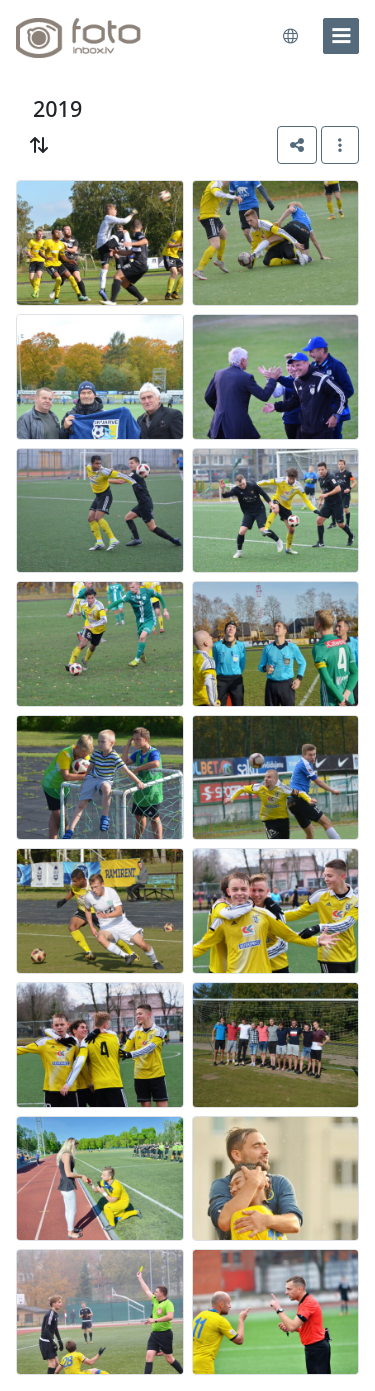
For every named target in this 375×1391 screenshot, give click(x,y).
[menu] (341, 36)
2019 (57, 108)
